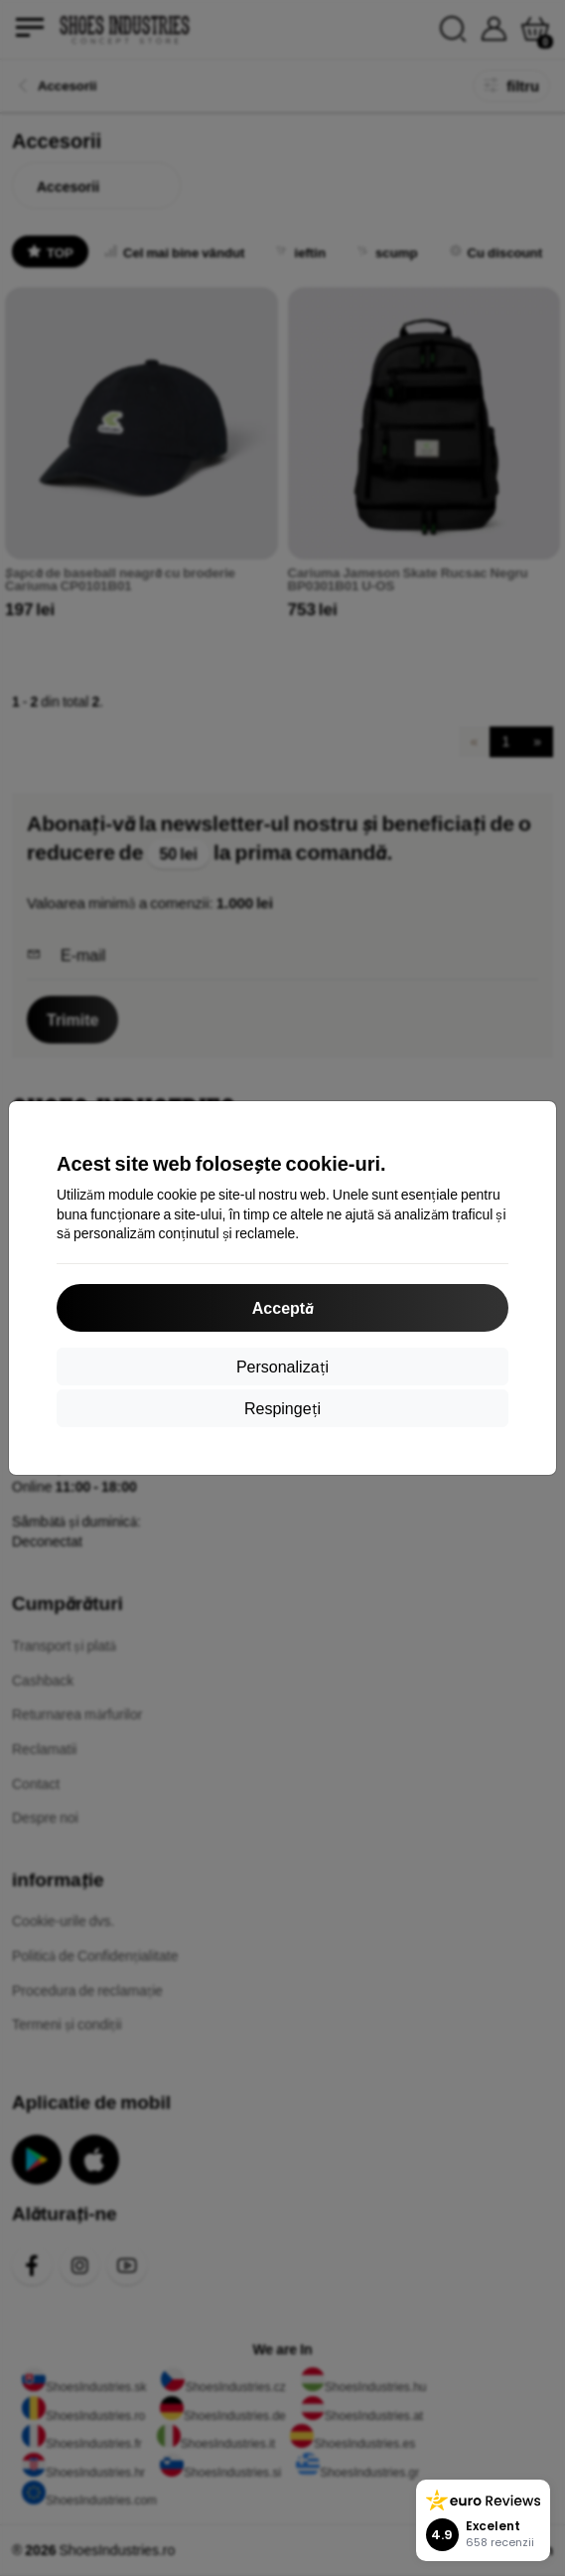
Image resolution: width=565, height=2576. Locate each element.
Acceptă (282, 1307)
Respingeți (282, 1407)
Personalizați (282, 1366)
